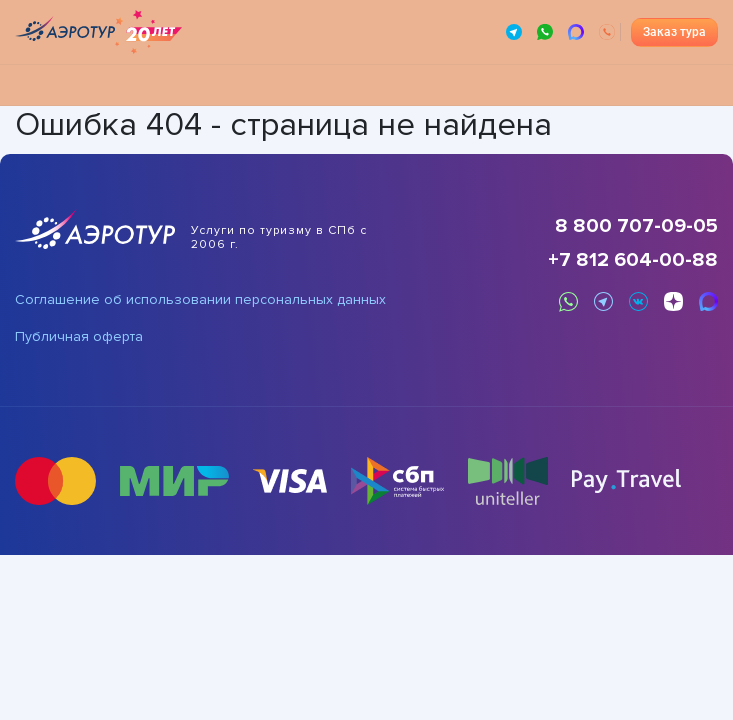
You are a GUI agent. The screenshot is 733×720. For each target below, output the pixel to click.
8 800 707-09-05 (636, 226)
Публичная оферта (79, 337)
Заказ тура (674, 32)
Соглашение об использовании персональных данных (200, 300)
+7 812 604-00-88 (633, 260)
